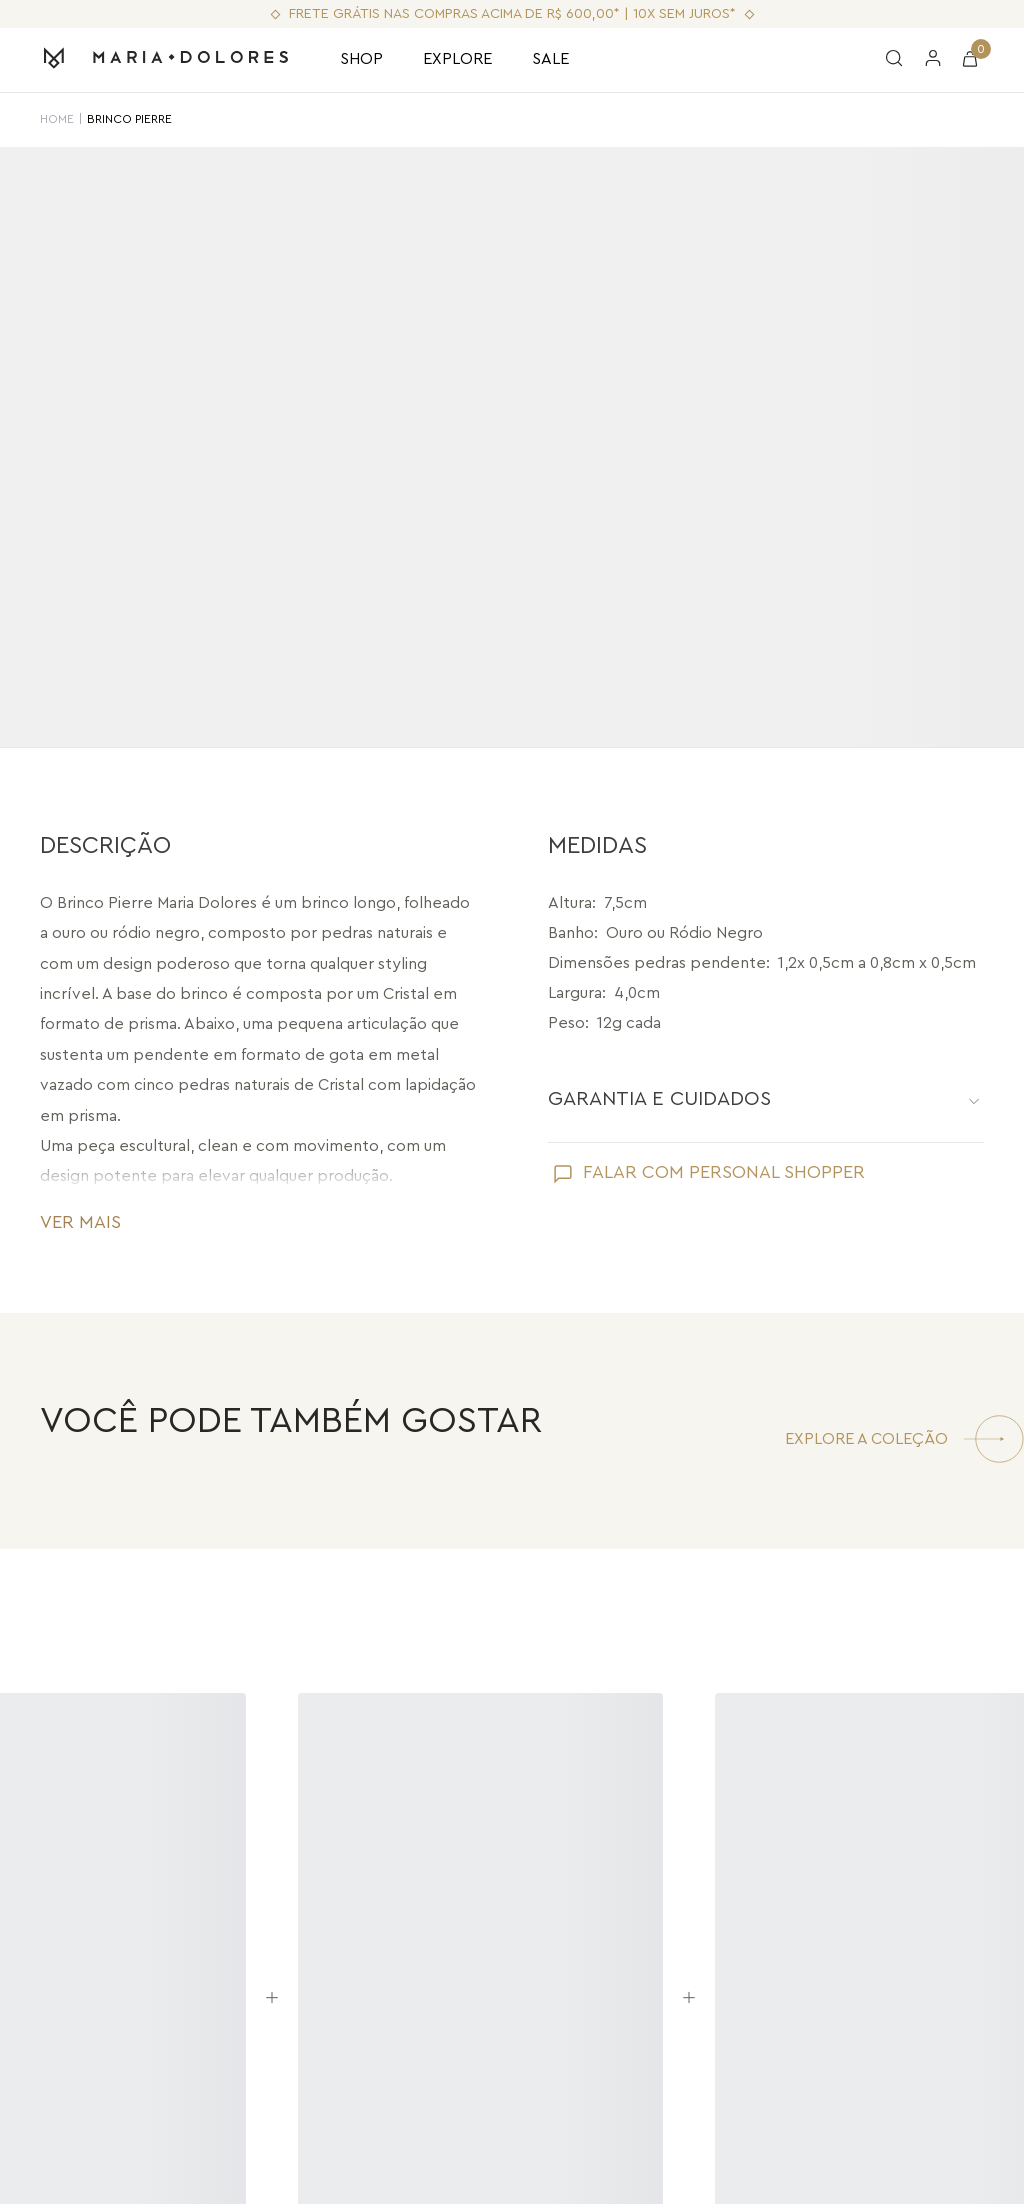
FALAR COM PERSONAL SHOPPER (724, 1172)
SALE (550, 59)
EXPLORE (457, 59)
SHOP (361, 59)
